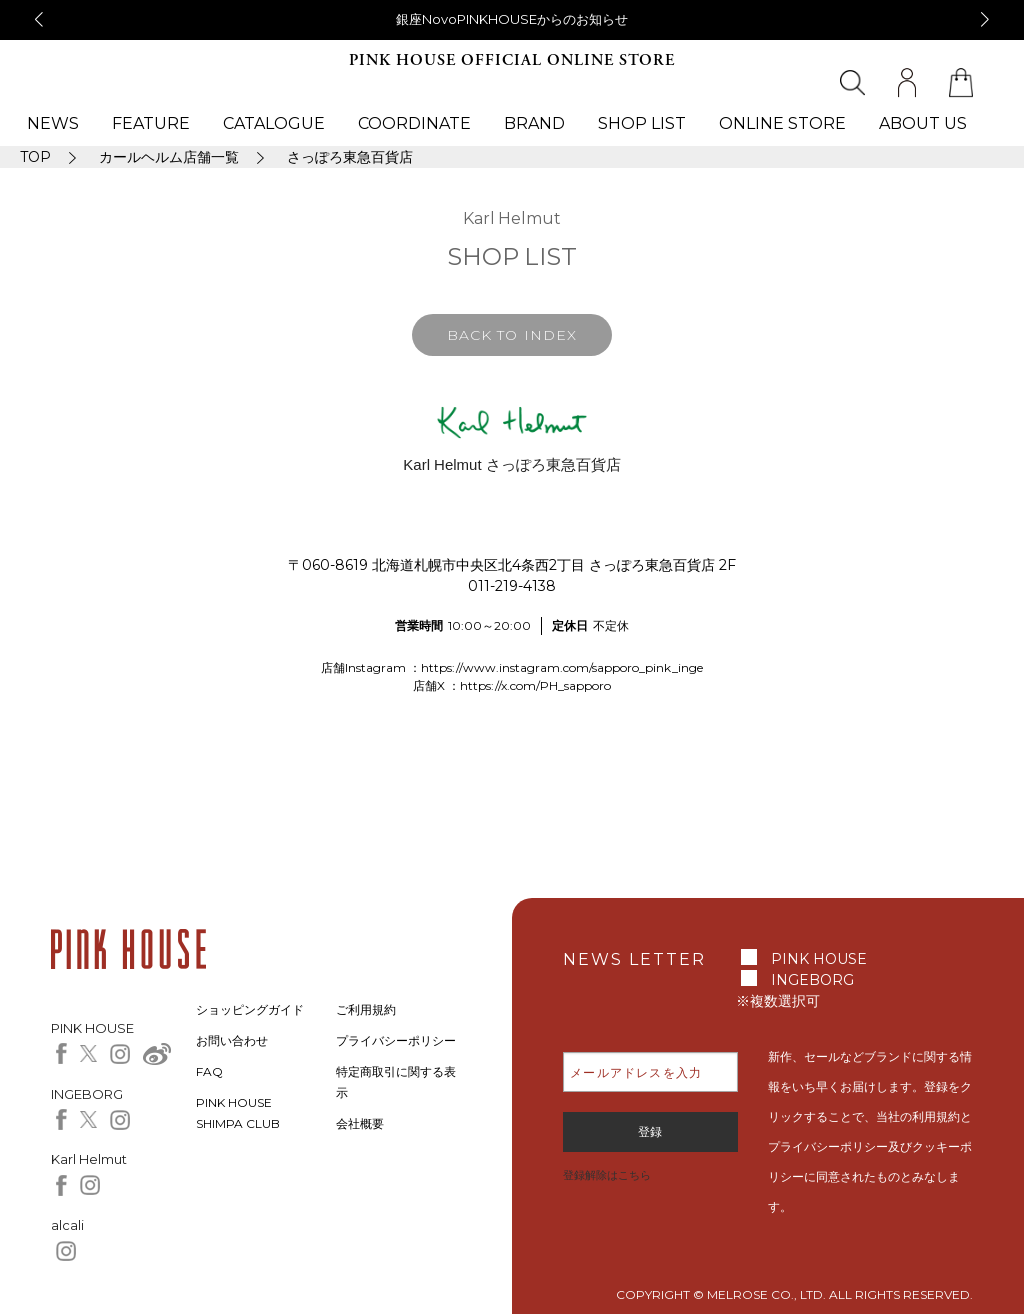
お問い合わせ (232, 1040)
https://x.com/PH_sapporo (535, 685)
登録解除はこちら (607, 1175)
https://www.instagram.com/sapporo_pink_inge (562, 667)
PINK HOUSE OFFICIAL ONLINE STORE (512, 60)
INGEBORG (812, 980)
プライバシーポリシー (396, 1040)
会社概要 (360, 1123)
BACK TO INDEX (512, 335)
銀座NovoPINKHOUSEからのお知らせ (512, 19)
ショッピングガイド (250, 1009)
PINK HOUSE (819, 959)
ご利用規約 (366, 1009)
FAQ (209, 1071)
